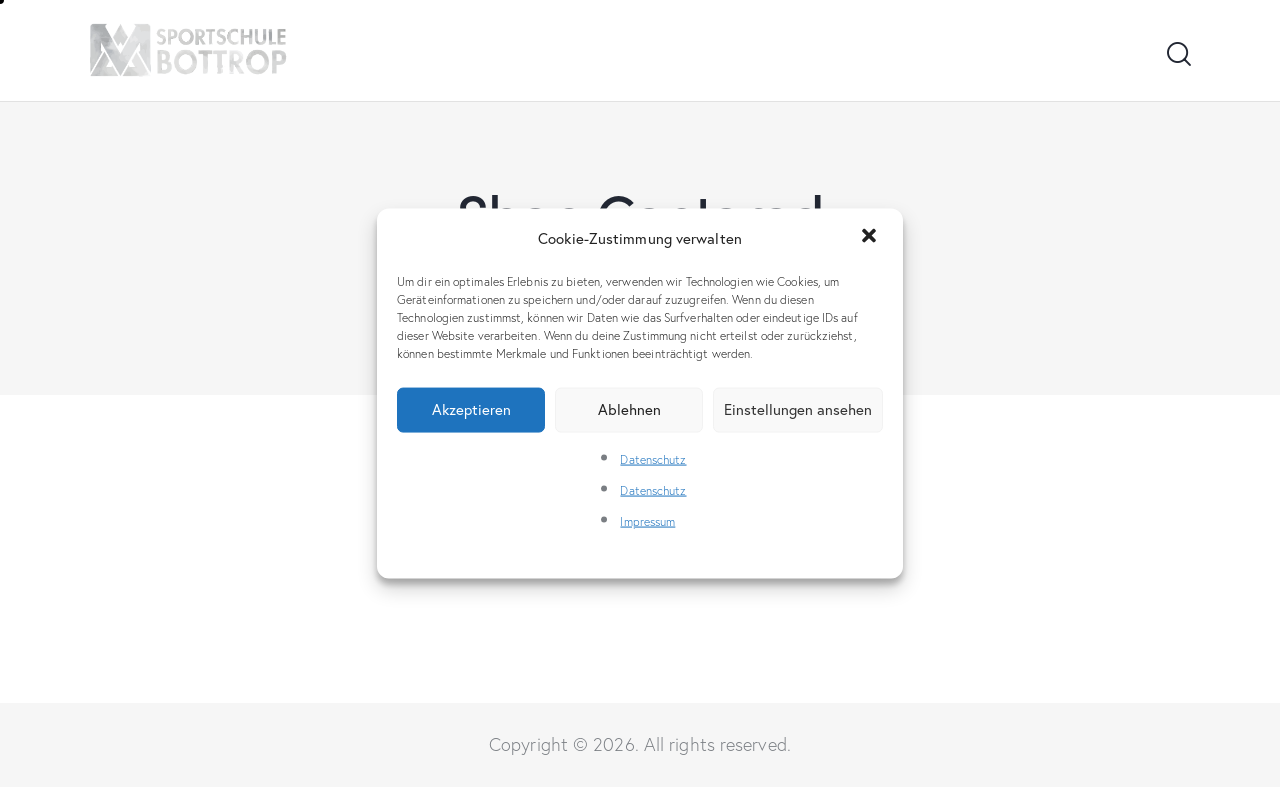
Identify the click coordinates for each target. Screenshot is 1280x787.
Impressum (647, 521)
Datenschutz (653, 458)
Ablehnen (629, 409)
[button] (871, 238)
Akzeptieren (471, 409)
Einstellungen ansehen (798, 409)
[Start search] (1177, 54)
